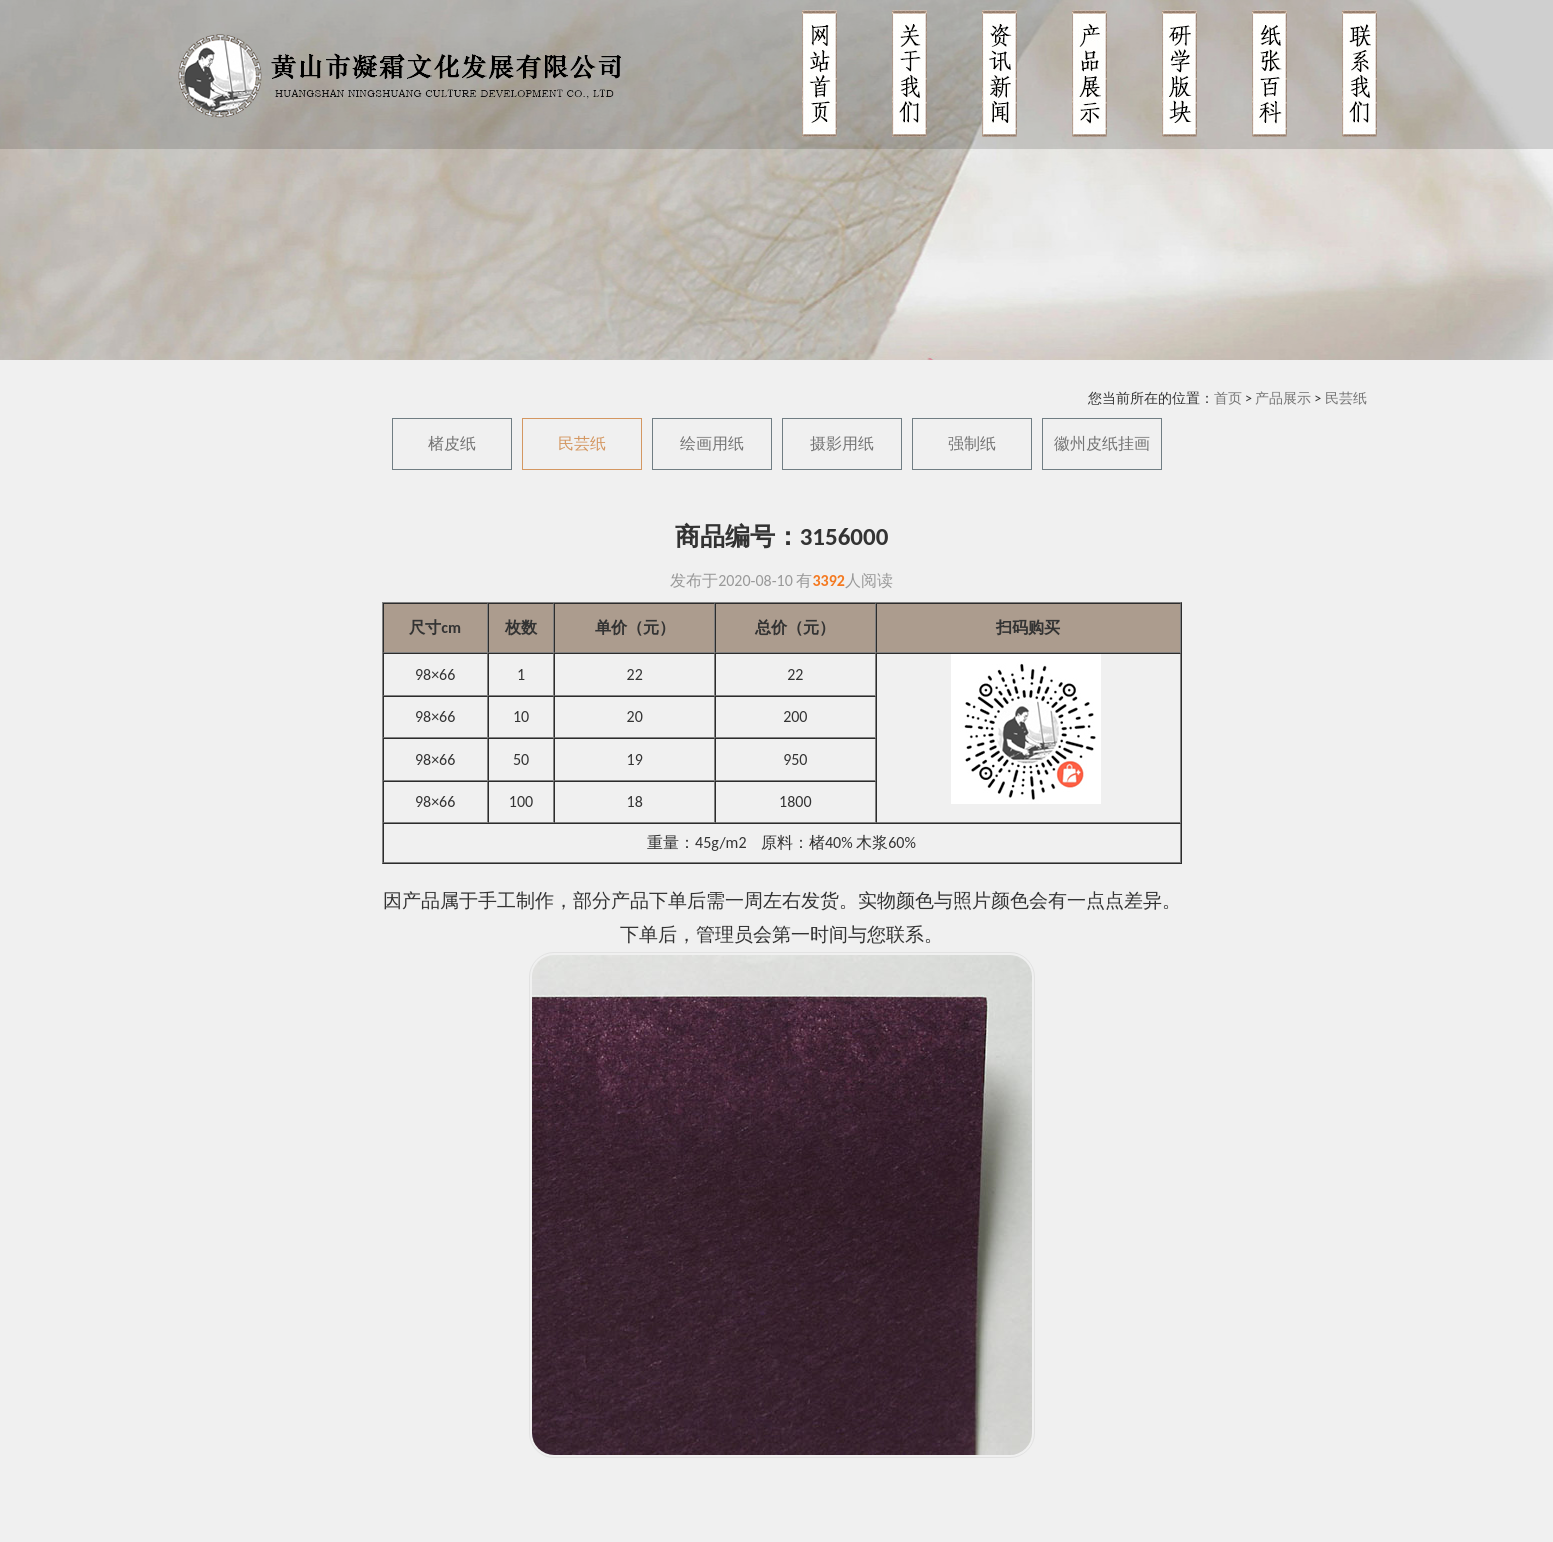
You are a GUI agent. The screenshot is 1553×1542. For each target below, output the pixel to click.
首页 (1228, 398)
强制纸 (972, 443)
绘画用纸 (712, 443)
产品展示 (1283, 398)
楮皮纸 (452, 443)
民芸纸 (1346, 398)
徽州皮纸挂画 (1102, 443)
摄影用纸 (842, 443)
